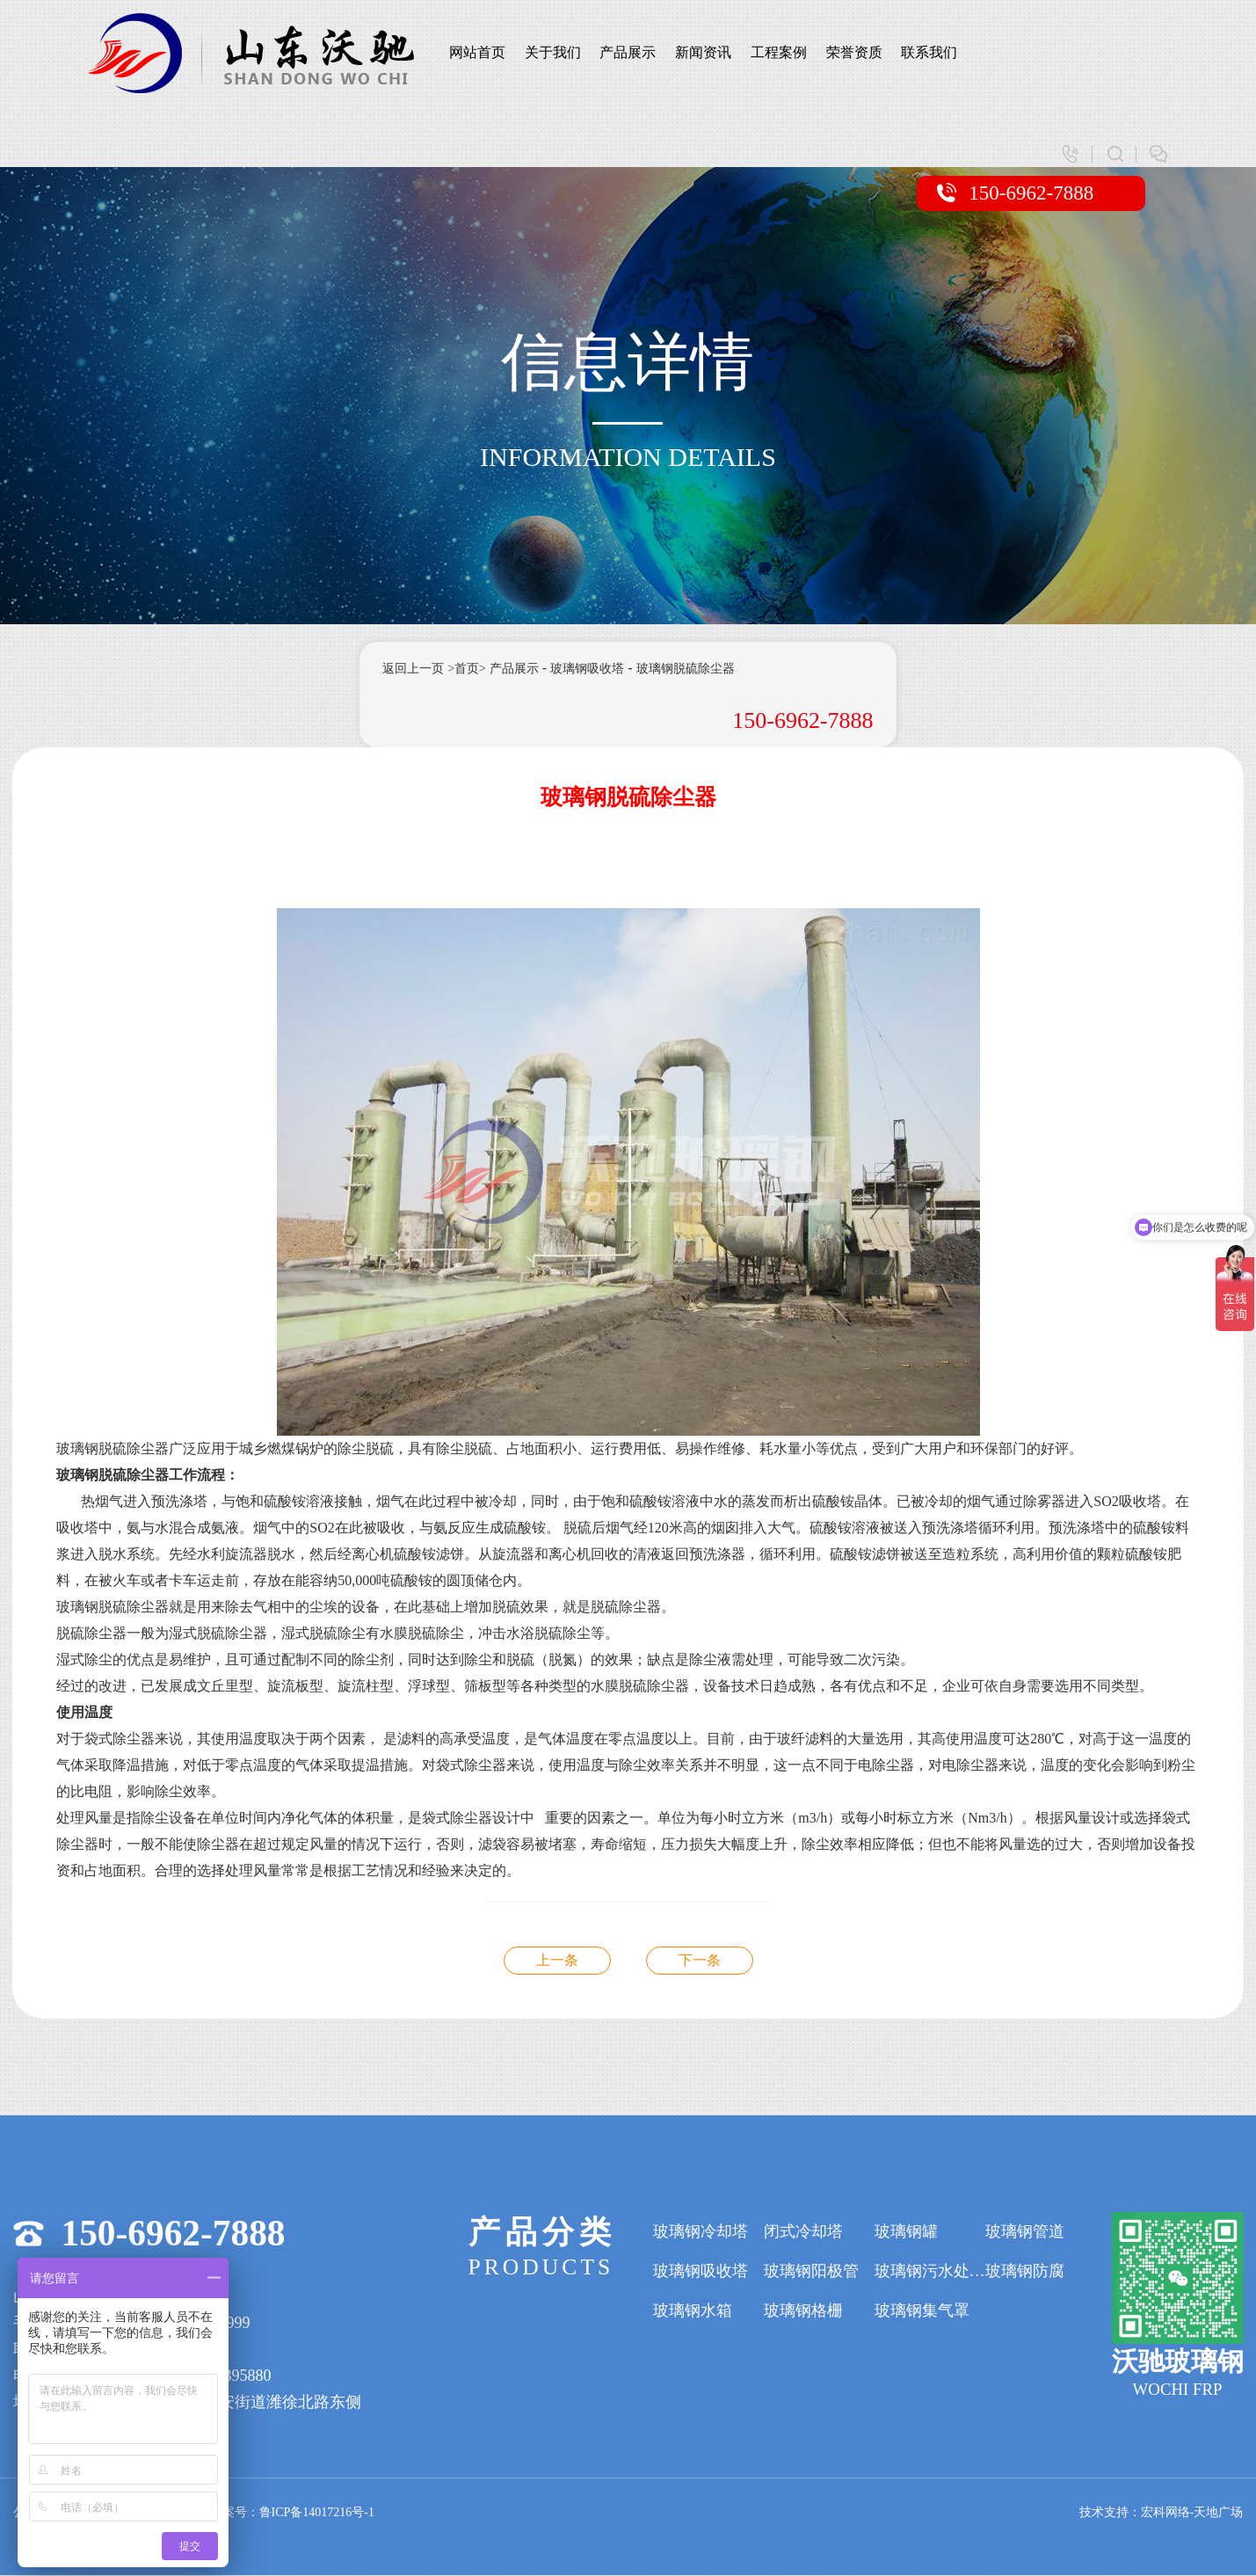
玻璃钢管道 (1024, 2232)
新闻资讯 (703, 52)
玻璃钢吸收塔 (587, 668)
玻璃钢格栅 (803, 2311)
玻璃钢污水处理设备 (930, 2272)
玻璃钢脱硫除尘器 (685, 668)
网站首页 (477, 52)
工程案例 (779, 52)
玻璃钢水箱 (692, 2311)
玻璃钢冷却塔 (700, 2232)
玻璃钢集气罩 (922, 2311)
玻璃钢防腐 (1024, 2272)
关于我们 (553, 52)
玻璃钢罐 (906, 2232)
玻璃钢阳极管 (811, 2272)
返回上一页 (413, 668)
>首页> (466, 668)
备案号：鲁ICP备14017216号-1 (292, 2513)
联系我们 (929, 52)
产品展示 (627, 52)
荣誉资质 (854, 52)
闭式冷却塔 (803, 2232)
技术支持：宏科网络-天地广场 (1161, 2513)
